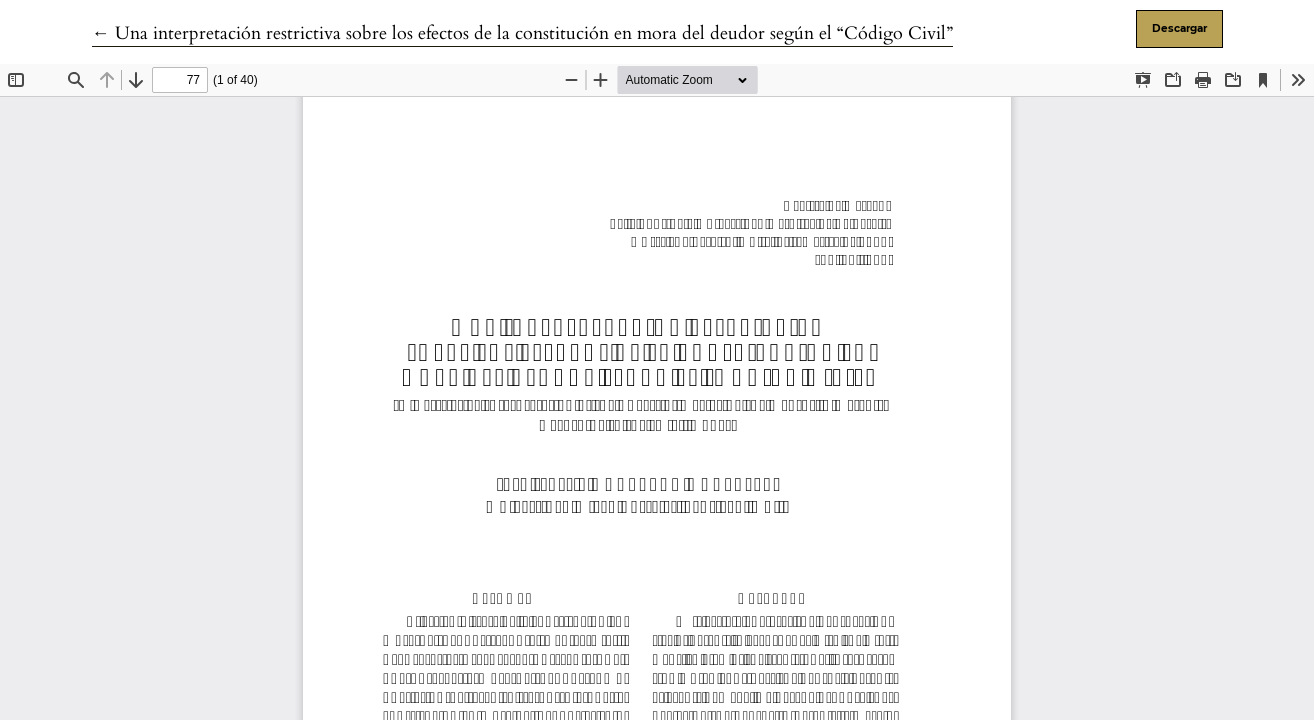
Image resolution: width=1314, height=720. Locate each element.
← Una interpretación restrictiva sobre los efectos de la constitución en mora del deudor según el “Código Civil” (522, 33)
